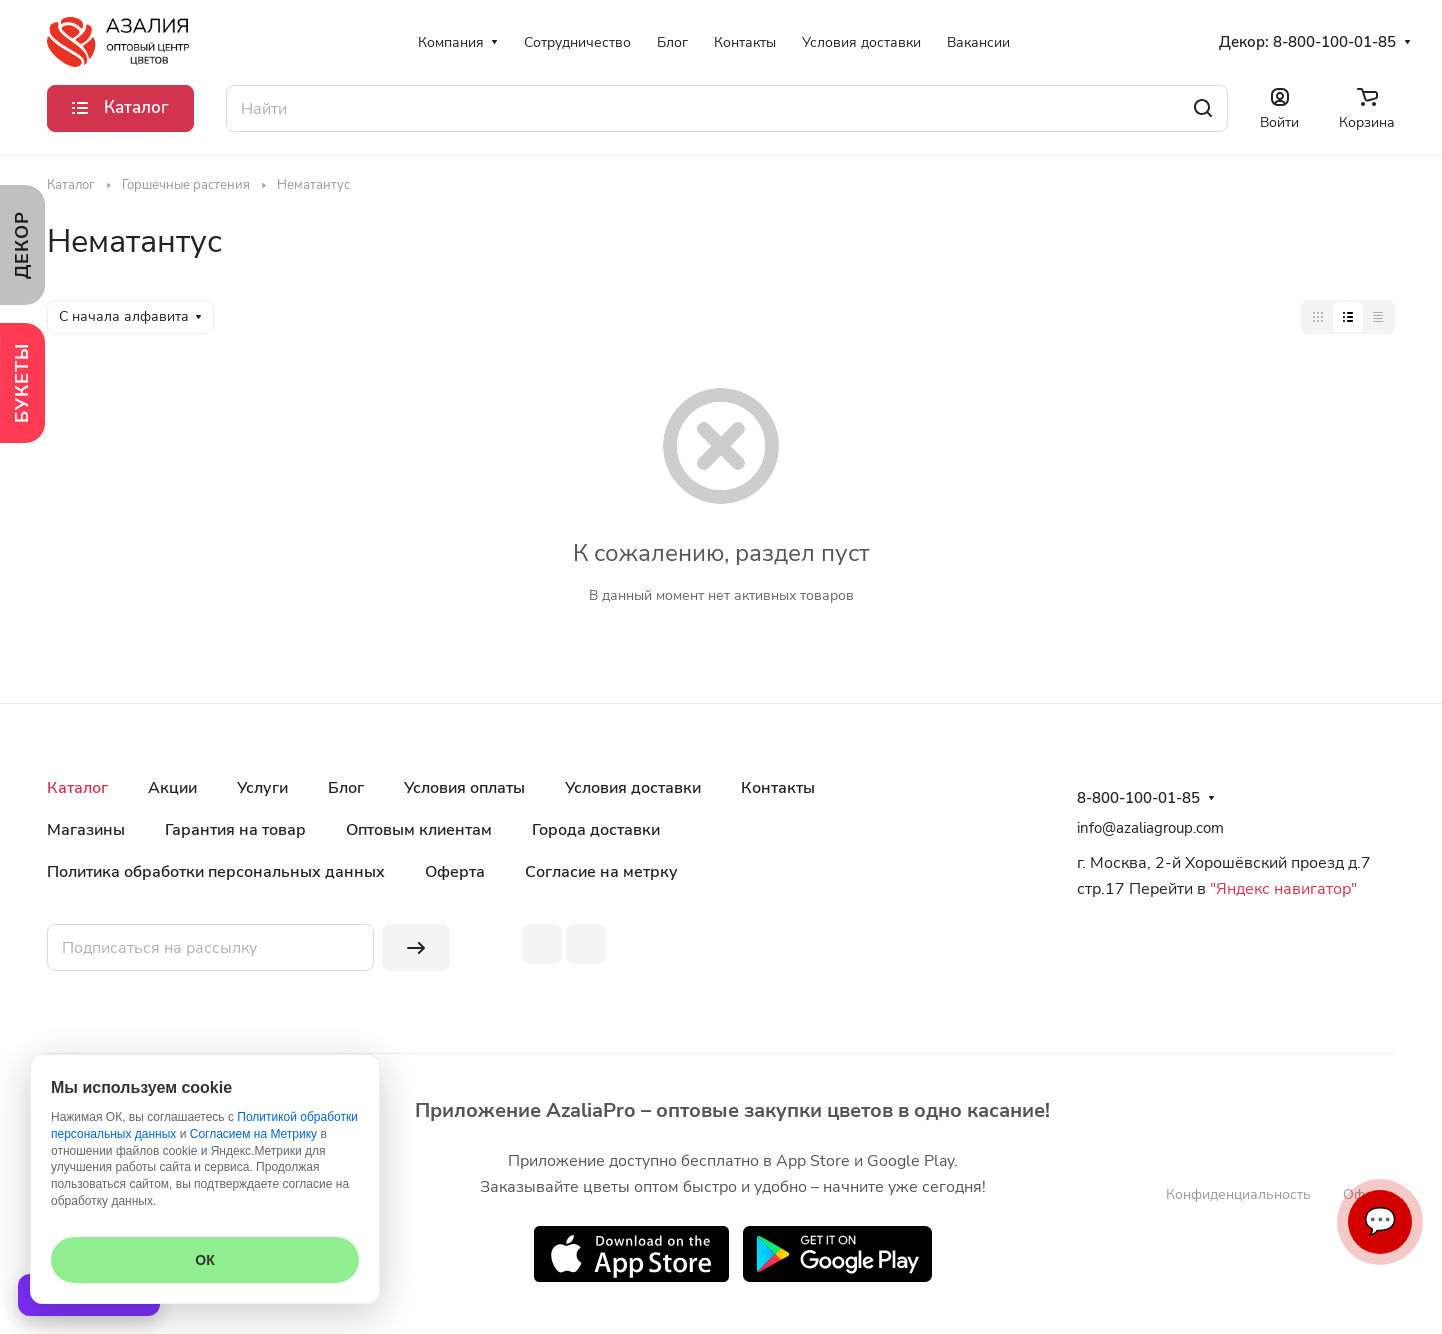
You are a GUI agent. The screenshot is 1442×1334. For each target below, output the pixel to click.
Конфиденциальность (1238, 1194)
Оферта (455, 872)
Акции (172, 788)
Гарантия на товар (235, 830)
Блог (346, 788)
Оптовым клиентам (419, 830)
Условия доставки (633, 788)
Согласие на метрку (601, 872)
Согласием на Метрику (253, 1134)
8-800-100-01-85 (1334, 42)
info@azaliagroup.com (1150, 828)
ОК (204, 1260)
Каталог (77, 788)
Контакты (778, 788)
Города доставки (596, 830)
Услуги (262, 788)
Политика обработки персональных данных (216, 872)
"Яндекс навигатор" (1281, 889)
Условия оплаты (464, 788)
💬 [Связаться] (1380, 1221)
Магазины (86, 830)
